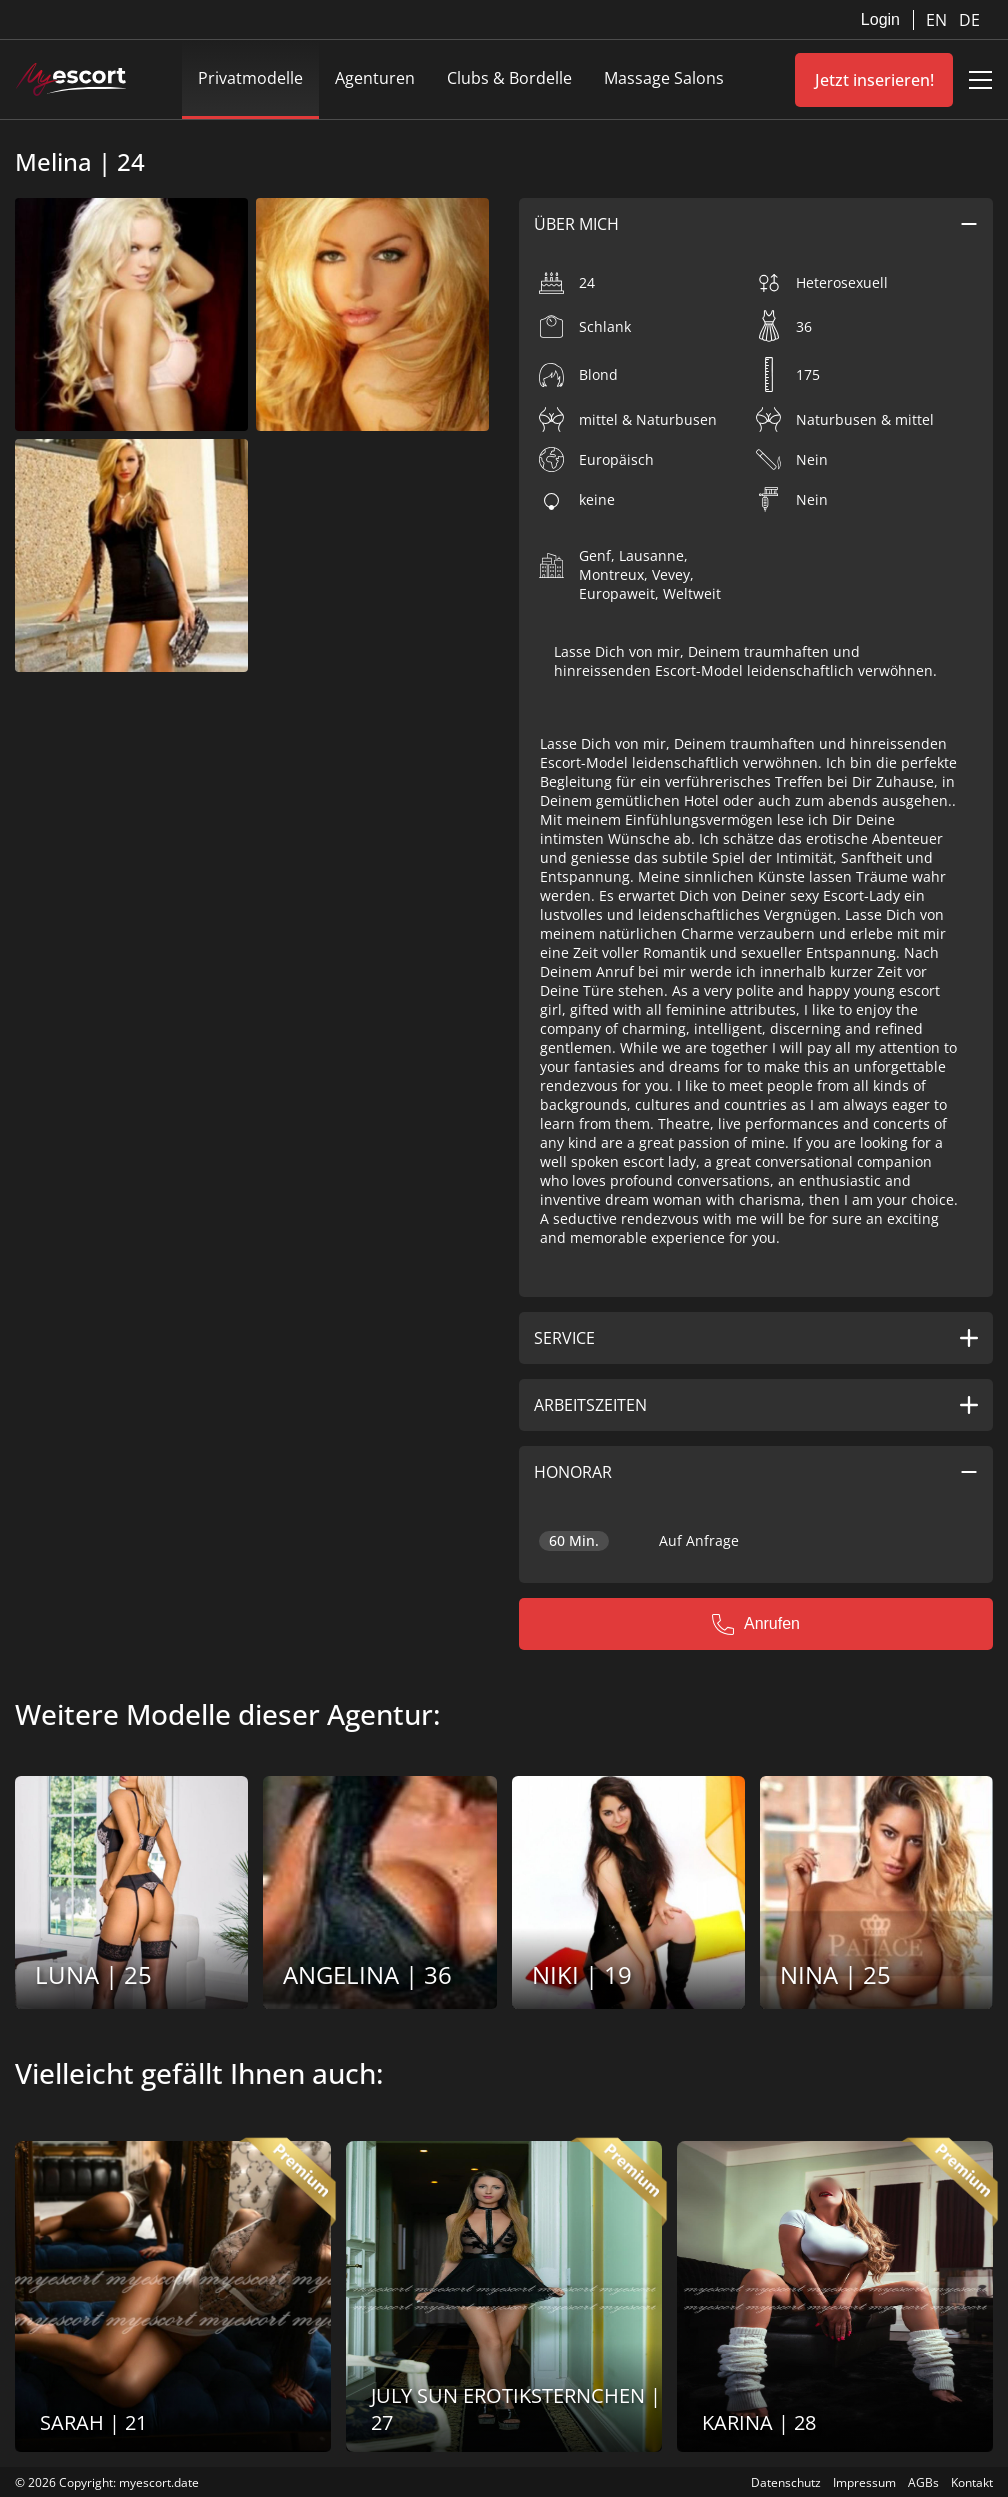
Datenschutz (786, 2482)
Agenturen (375, 78)
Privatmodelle (250, 78)
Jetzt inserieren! (874, 80)
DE (969, 20)
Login (880, 19)
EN (938, 20)
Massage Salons (664, 78)
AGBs (923, 2482)
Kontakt (972, 2482)
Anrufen (756, 1624)
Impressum (864, 2482)
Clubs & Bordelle (509, 78)
